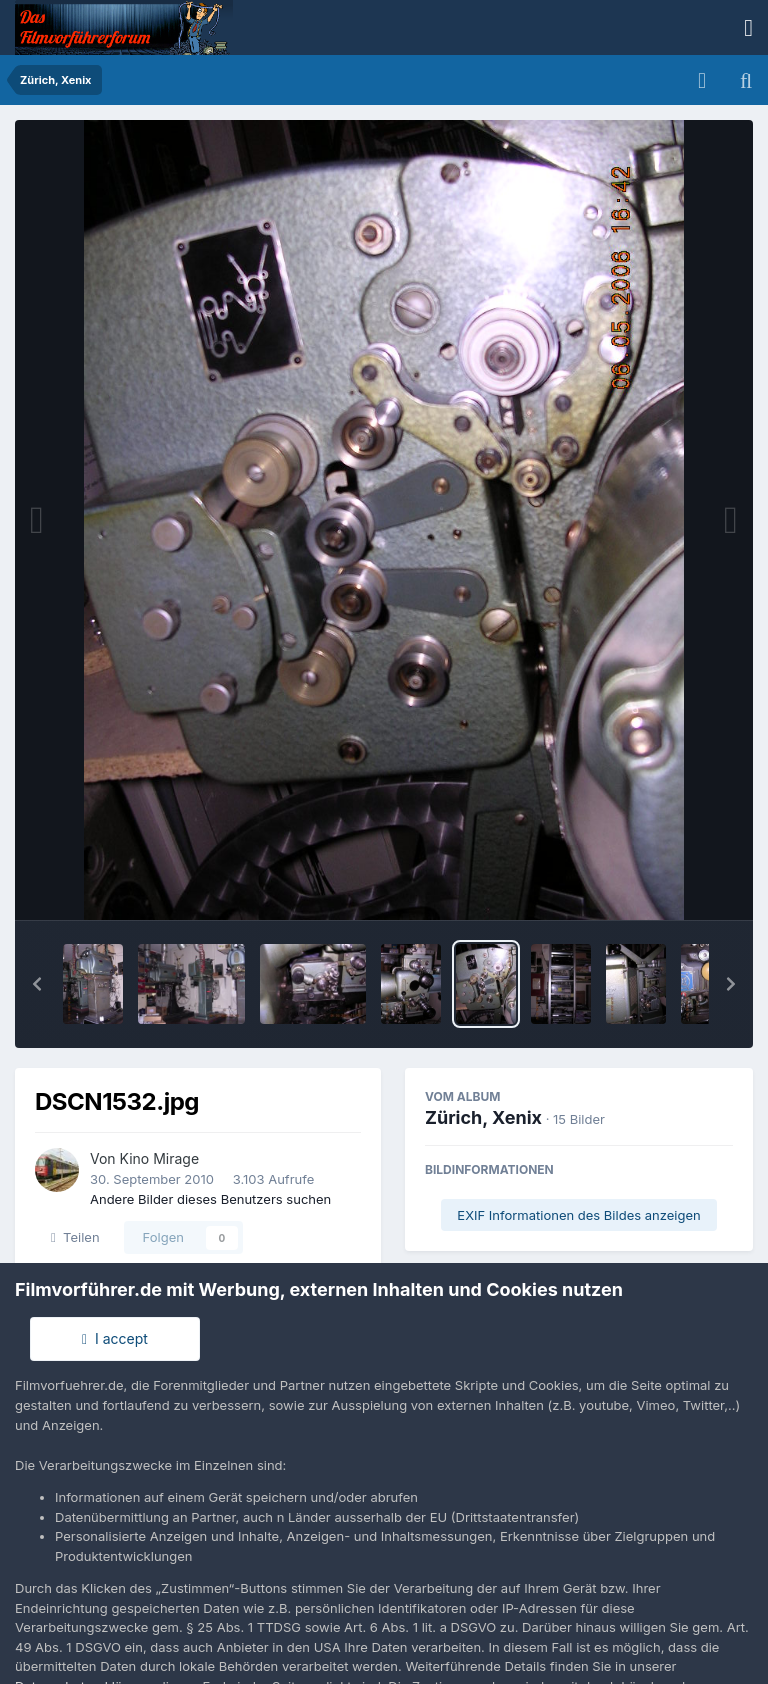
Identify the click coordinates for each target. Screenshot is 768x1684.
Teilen (75, 1237)
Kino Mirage (160, 1158)
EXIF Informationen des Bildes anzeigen (578, 1215)
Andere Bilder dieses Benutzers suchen (210, 1199)
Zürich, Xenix (483, 1117)
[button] (37, 984)
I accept (115, 1338)
